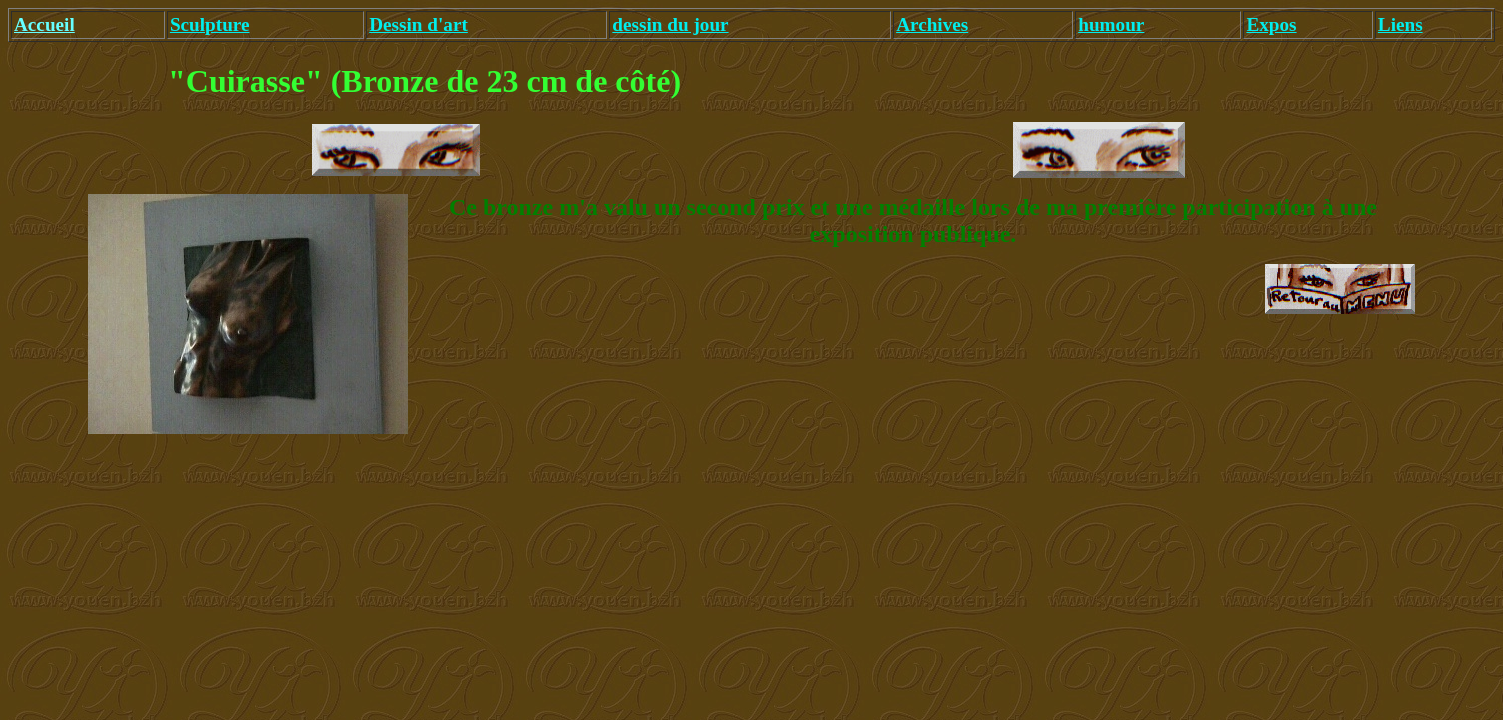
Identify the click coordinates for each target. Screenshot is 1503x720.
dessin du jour (670, 24)
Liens (1400, 24)
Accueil (44, 24)
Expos (1271, 24)
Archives (932, 24)
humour (1111, 24)
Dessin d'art (418, 24)
